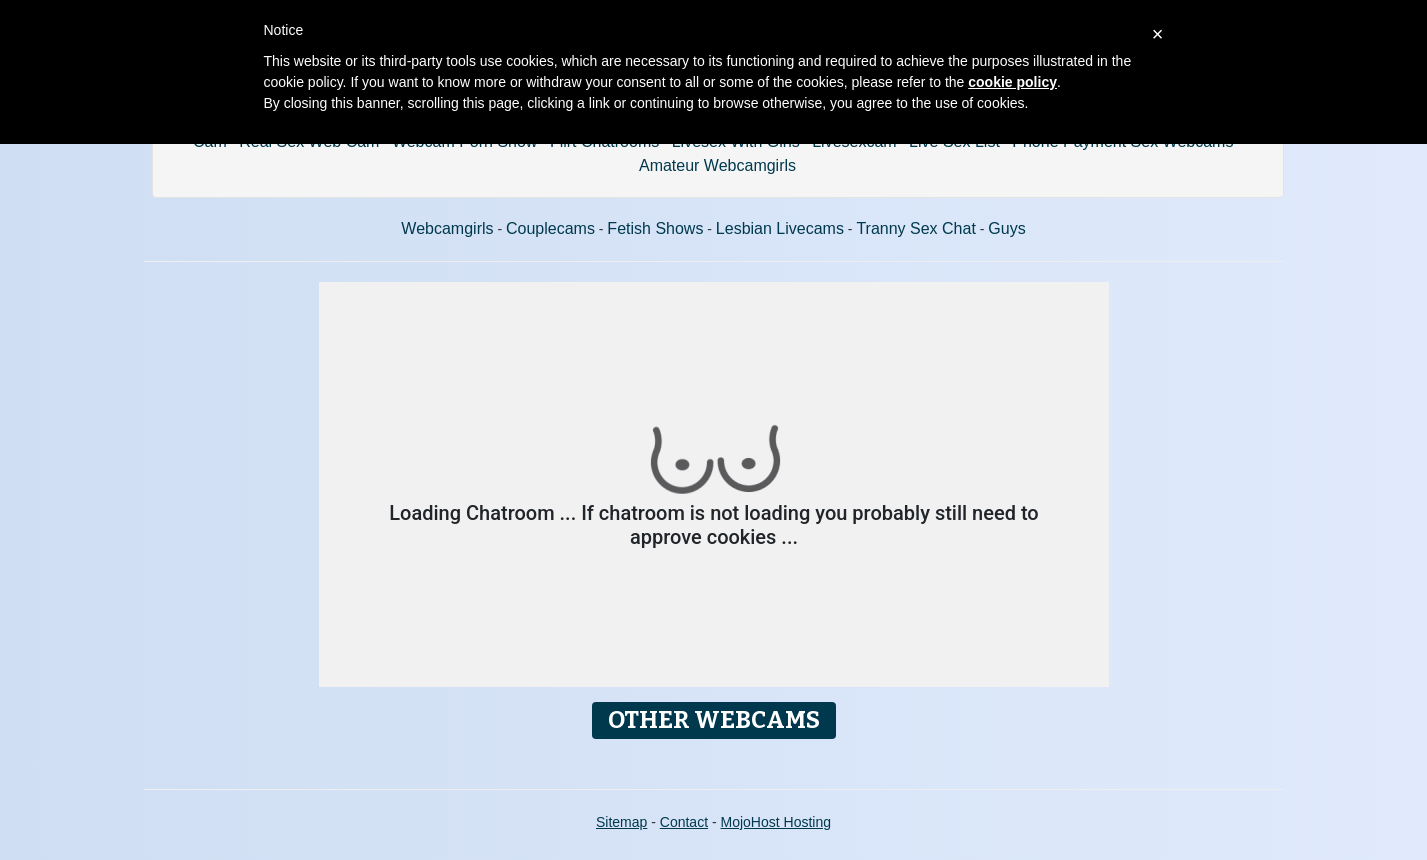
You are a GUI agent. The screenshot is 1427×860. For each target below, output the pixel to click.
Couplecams (550, 228)
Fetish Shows (655, 228)
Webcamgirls (447, 228)
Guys (1006, 228)
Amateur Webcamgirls (717, 165)
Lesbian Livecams (780, 228)
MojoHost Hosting (776, 822)
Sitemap (621, 822)
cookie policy (1012, 82)
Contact (684, 822)
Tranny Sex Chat (915, 228)
